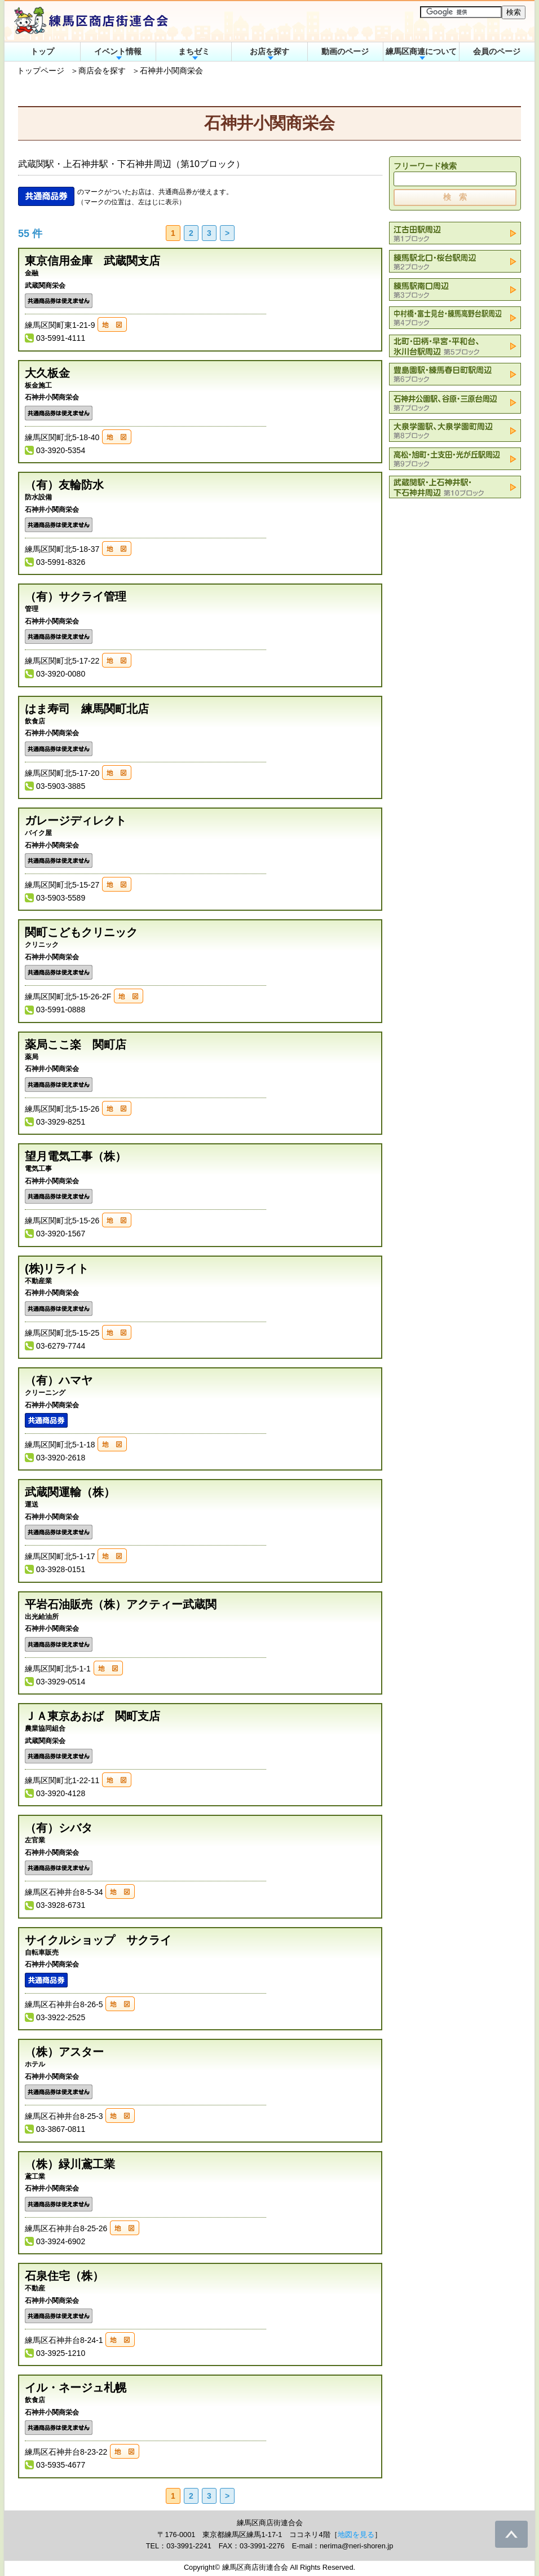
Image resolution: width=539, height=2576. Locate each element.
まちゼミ (194, 51)
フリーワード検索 (425, 165)
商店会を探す (102, 70)
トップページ (40, 70)
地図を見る (356, 2534)
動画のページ (345, 51)
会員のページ (496, 51)
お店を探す (269, 51)
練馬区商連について (421, 51)
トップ (42, 51)
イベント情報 (118, 51)
